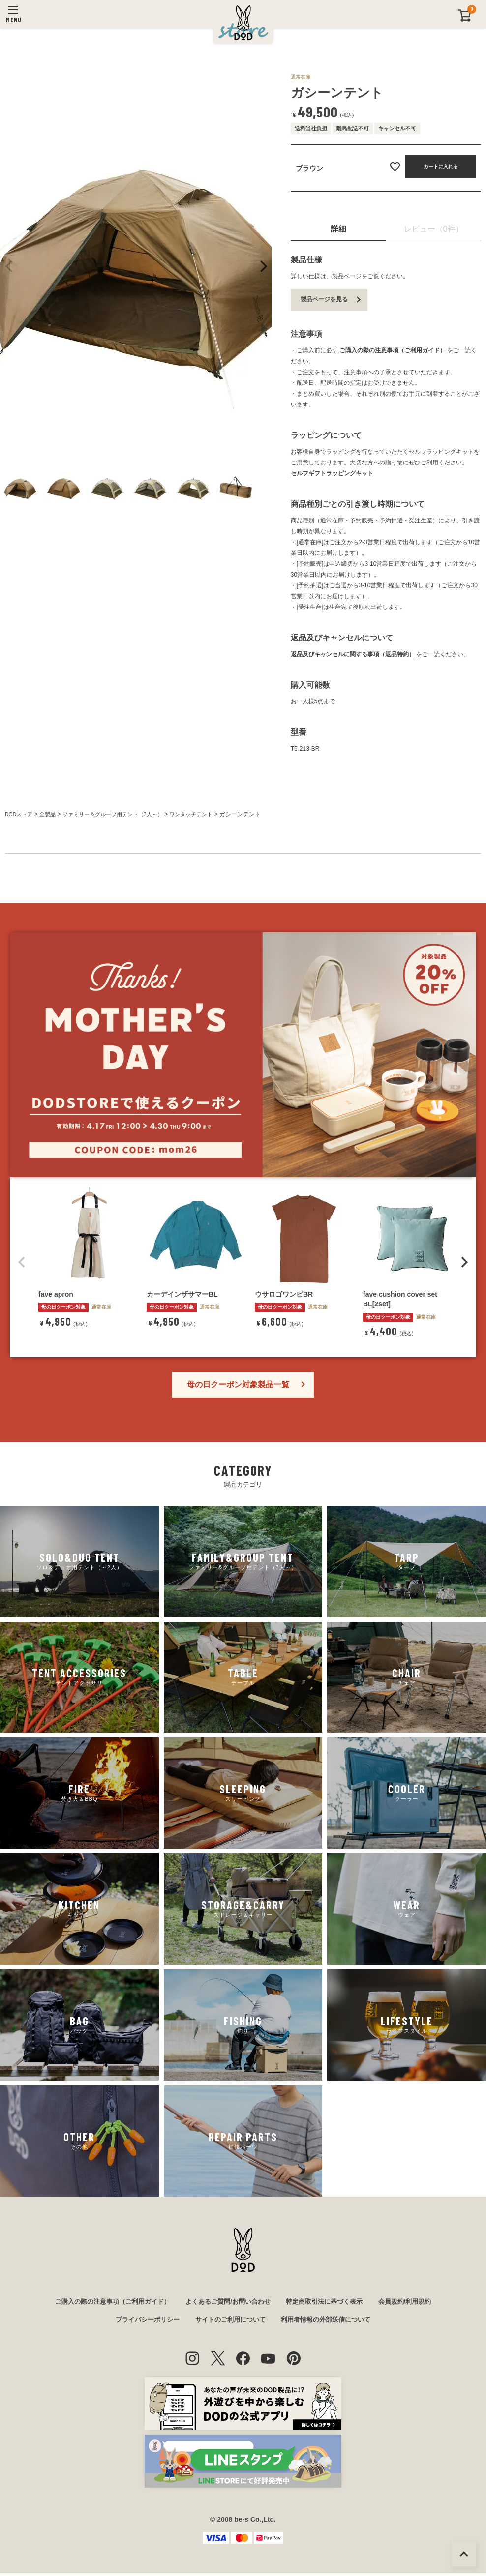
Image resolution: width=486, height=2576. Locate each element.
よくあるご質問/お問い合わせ (227, 2303)
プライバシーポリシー (141, 2322)
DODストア (20, 814)
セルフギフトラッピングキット (332, 473)
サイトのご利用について (229, 2322)
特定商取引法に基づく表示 (330, 2303)
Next (262, 266)
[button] (21, 1262)
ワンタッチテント (206, 814)
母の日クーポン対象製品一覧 (238, 1384)
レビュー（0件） (433, 229)
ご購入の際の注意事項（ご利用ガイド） (392, 350)
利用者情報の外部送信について (330, 2322)
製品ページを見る (324, 299)
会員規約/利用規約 (415, 2303)
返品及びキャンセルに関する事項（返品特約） (353, 654)
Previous (9, 266)
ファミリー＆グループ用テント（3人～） (122, 814)
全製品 (51, 814)
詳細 (338, 229)
